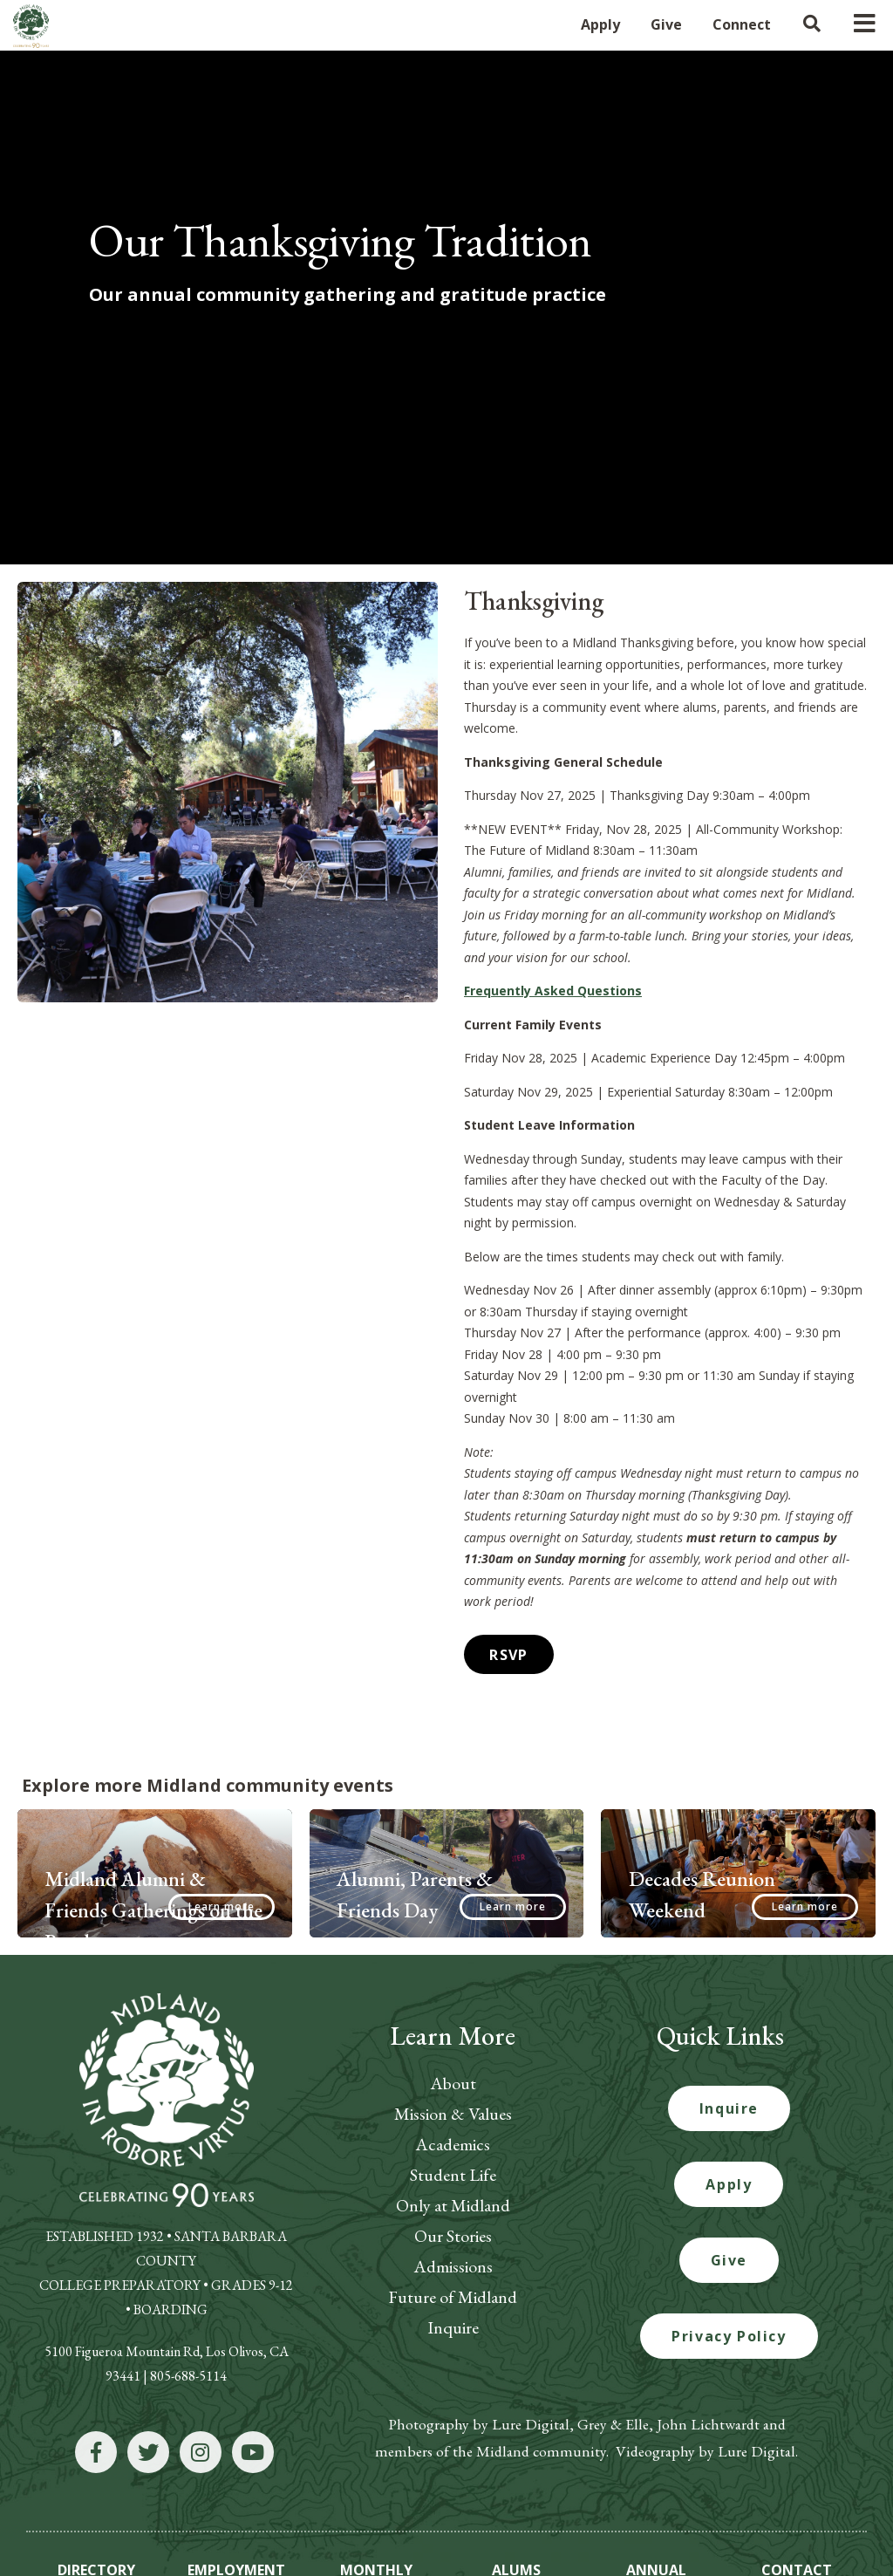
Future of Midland (452, 2214)
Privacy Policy (728, 2253)
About (453, 2000)
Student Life (453, 2092)
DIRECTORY (96, 2486)
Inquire (453, 2244)
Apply (729, 2101)
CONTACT (796, 2486)
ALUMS (516, 2486)
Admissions (453, 2183)
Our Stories (453, 2153)
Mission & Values (453, 2030)
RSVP (505, 1572)
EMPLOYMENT (236, 2486)
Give (729, 2177)
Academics (452, 2061)
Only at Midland (453, 2122)
